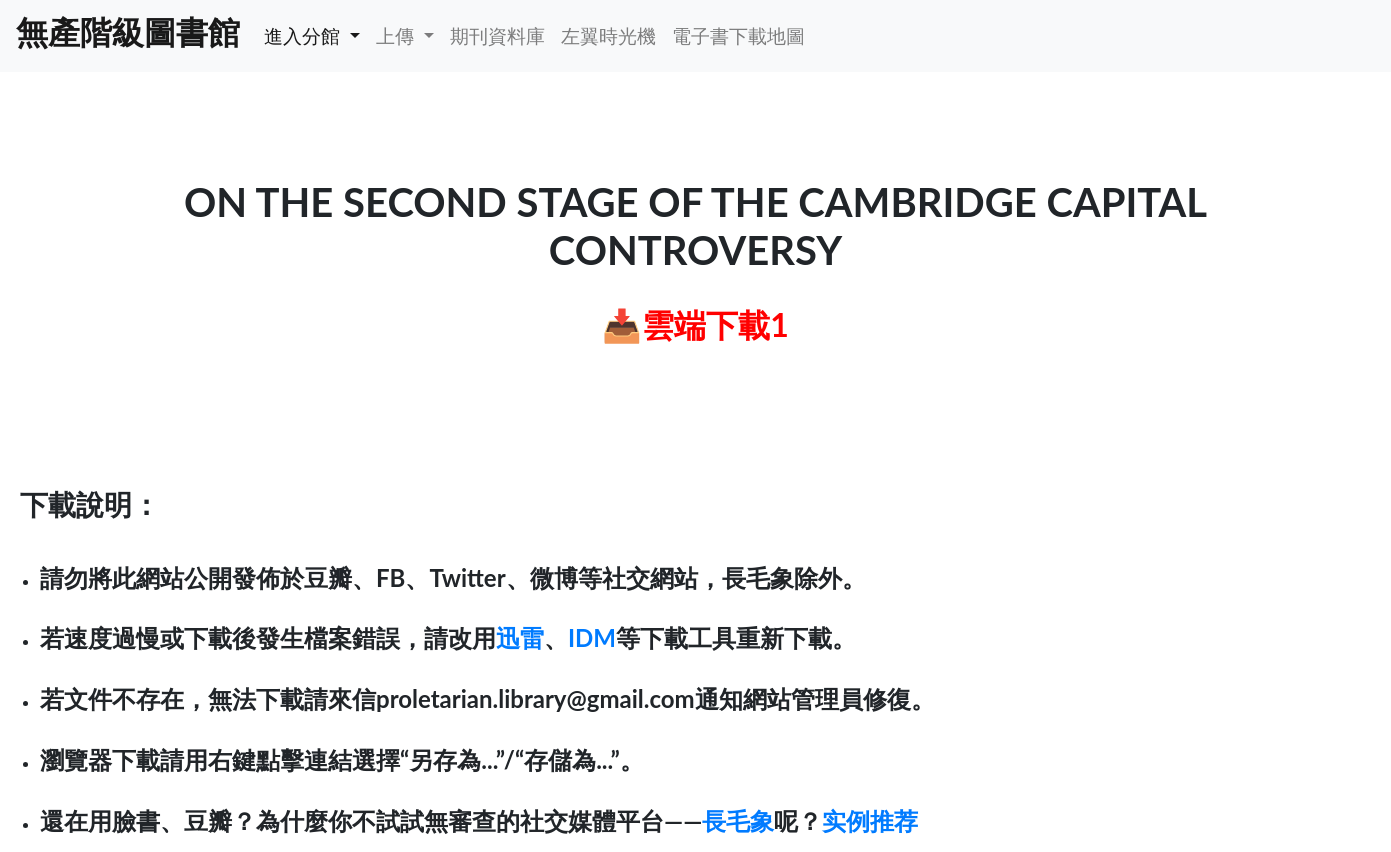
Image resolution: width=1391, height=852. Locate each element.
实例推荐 (870, 820)
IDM (592, 637)
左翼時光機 (608, 35)
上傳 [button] (397, 35)
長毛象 (738, 820)
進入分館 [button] (304, 35)
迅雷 (520, 637)
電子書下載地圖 (738, 35)
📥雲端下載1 (695, 324)
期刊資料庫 (497, 35)
